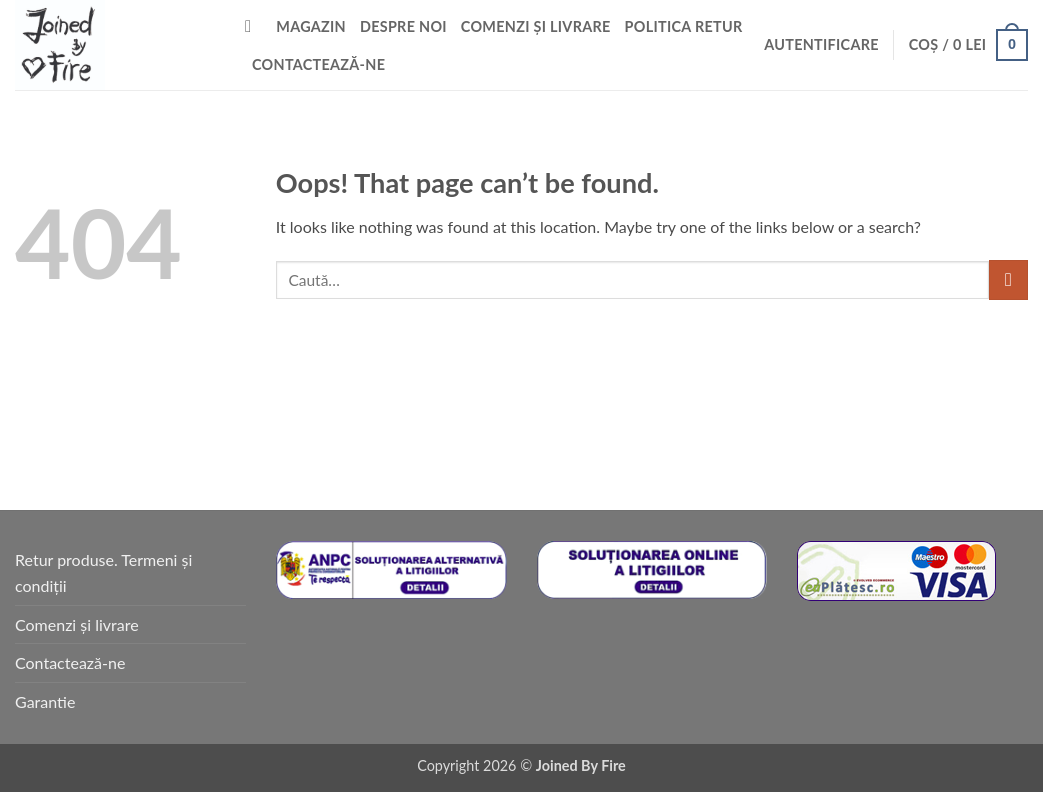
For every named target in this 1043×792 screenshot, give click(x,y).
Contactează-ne (318, 64)
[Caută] (253, 27)
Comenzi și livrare (536, 26)
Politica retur (684, 26)
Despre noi (403, 26)
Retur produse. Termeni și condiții (103, 572)
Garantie (45, 701)
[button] (821, 45)
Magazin (311, 26)
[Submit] (1008, 279)
